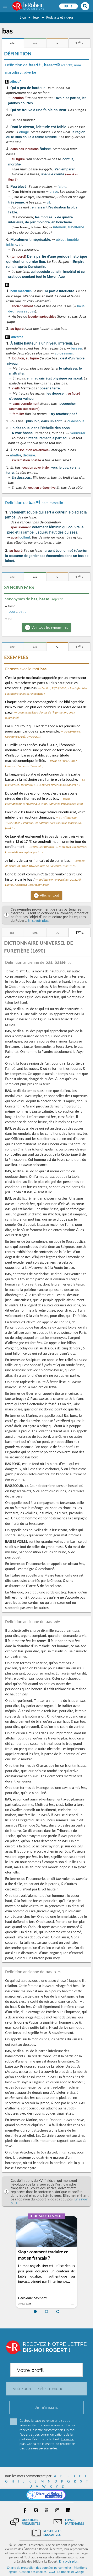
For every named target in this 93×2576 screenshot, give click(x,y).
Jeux (36, 17)
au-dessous (64, 353)
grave (53, 191)
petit (22, 611)
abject (61, 239)
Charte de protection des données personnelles (39, 2568)
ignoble (73, 239)
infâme (11, 244)
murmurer (77, 433)
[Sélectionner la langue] (68, 6)
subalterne (75, 227)
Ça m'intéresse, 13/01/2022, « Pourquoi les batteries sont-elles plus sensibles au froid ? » (43, 823)
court (13, 611)
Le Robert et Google (70, 2572)
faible (62, 186)
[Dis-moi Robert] (46, 2495)
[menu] (5, 6)
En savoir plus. (38, 920)
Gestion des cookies (33, 2572)
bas (32, 311)
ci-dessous (75, 421)
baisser (76, 348)
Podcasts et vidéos (60, 17)
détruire (29, 455)
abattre (15, 455)
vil (48, 202)
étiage (24, 132)
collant (25, 537)
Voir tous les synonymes (50, 627)
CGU (52, 2572)
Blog (22, 17)
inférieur (59, 227)
